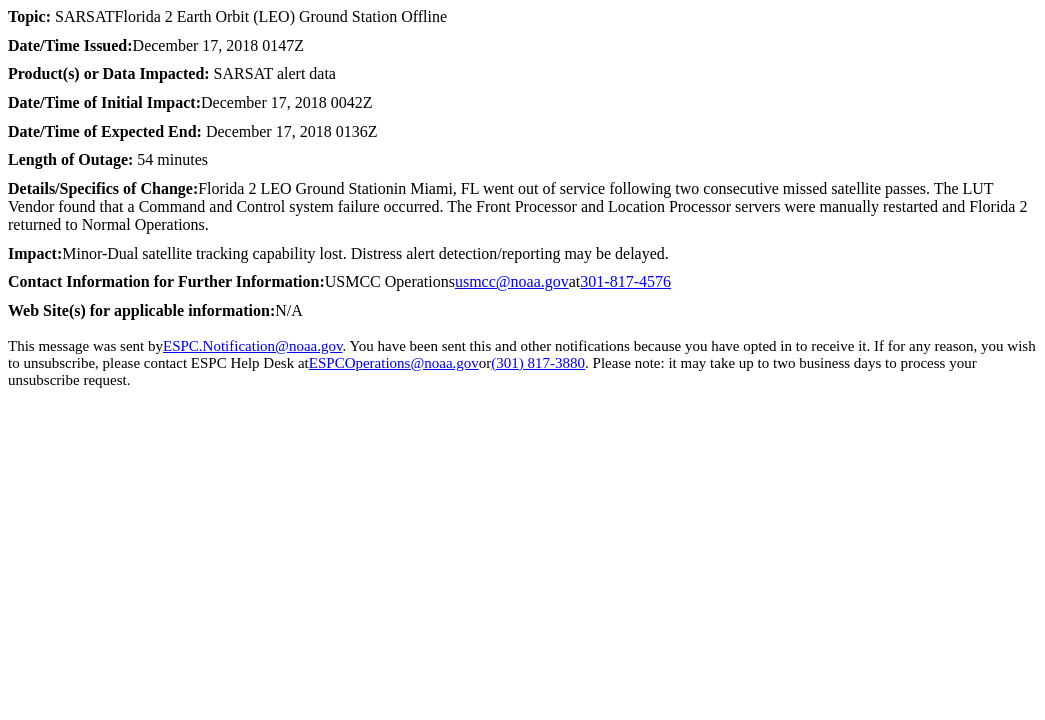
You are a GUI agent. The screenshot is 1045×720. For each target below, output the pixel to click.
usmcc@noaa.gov (512, 281)
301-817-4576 (625, 281)
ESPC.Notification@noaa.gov (253, 346)
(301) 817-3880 (538, 363)
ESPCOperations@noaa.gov (394, 363)
